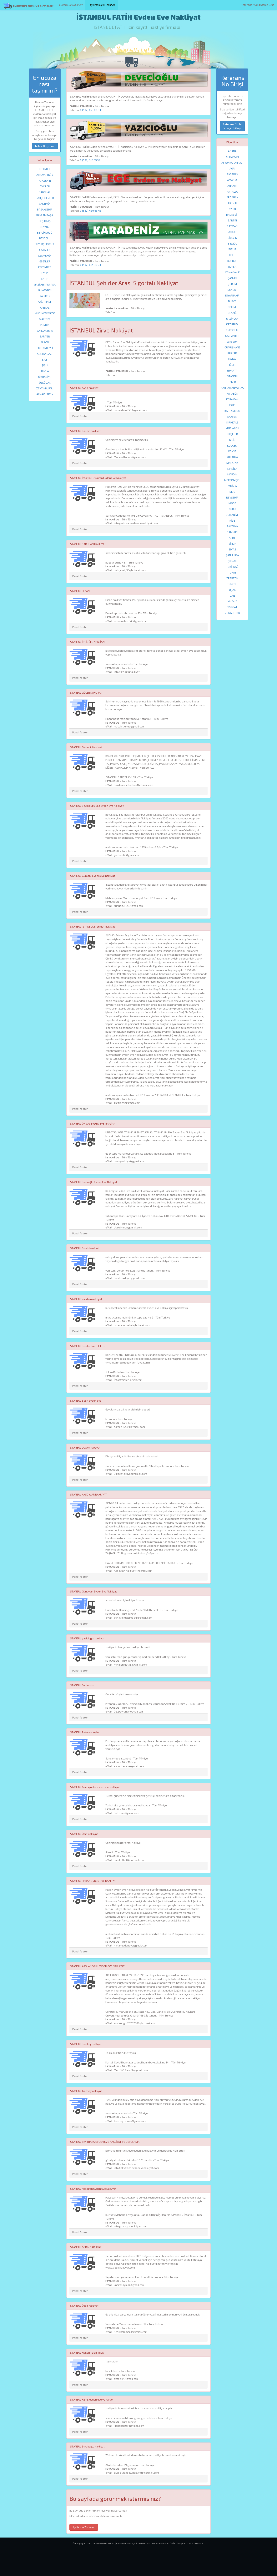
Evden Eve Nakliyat (71, 4)
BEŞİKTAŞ (45, 221)
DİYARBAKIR (232, 295)
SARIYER (45, 336)
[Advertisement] (138, 2563)
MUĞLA (232, 486)
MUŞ (232, 491)
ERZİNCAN (232, 318)
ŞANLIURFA (232, 555)
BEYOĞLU (44, 238)
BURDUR (232, 260)
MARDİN (232, 474)
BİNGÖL (232, 243)
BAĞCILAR (45, 192)
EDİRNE (232, 307)
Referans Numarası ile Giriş (257, 4)
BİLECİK (232, 237)
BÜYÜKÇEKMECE (45, 244)
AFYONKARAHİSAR (232, 162)
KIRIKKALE (232, 422)
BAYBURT (232, 232)
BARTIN (232, 220)
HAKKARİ (232, 353)
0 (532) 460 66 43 (90, 210)
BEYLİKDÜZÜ (44, 232)
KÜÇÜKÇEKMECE (45, 313)
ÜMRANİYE (44, 376)
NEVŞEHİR (232, 497)
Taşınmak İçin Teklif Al (101, 4)
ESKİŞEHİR (232, 330)
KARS (232, 405)
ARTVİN (232, 203)
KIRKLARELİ (232, 428)
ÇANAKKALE (232, 272)
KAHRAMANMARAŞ (232, 387)
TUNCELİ (232, 584)
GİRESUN (232, 341)
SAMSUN (232, 532)
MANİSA (232, 468)
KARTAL (44, 307)
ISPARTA (232, 370)
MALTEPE (45, 319)
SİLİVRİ (45, 342)
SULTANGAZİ (45, 353)
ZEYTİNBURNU (44, 388)
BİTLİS (232, 249)
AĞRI (232, 168)
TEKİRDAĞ (232, 566)
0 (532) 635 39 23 (90, 264)
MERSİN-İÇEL (232, 480)
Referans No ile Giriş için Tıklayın (232, 126)
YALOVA (232, 601)
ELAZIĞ (232, 312)
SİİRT (232, 537)
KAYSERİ (232, 416)
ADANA (232, 151)
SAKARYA (232, 526)
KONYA (232, 451)
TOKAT (232, 572)
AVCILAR (45, 186)
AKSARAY (232, 174)
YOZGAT (232, 607)
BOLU (232, 255)
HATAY (232, 359)
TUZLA (45, 371)
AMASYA (232, 180)
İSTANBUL (45, 169)
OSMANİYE (232, 514)
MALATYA (232, 462)
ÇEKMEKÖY (45, 255)
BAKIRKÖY (45, 203)
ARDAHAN (232, 197)
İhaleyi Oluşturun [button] (44, 146)
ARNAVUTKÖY (44, 174)
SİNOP (232, 543)
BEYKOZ (45, 226)
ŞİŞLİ (45, 365)
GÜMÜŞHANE (232, 347)
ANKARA (232, 185)
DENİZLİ (232, 289)
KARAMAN (232, 399)
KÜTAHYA (232, 457)
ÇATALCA (44, 249)
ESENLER (44, 261)
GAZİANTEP (232, 335)
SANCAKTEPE (45, 330)
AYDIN (232, 208)
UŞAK (232, 589)
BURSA (232, 266)
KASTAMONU (232, 410)
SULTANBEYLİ (45, 348)
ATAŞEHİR (45, 180)
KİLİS (232, 439)
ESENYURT (44, 267)
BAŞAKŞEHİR (44, 209)
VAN (232, 595)
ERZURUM (232, 324)
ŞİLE (44, 359)
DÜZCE (232, 301)
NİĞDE (232, 503)
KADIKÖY (45, 296)
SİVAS (232, 549)
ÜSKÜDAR (45, 382)
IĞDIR (232, 364)
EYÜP (45, 273)
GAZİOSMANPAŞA (45, 284)
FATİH (44, 278)
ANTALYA (232, 191)
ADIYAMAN (232, 157)
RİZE (232, 520)
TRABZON (232, 578)
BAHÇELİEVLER (45, 198)
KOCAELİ (232, 445)
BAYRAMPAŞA (44, 215)
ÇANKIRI (232, 278)
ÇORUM (232, 284)
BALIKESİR (232, 214)
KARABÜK (232, 393)
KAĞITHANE (45, 301)
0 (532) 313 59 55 (90, 160)
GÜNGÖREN (45, 290)
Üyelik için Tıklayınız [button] (84, 2527)
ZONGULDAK (232, 613)
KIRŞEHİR (232, 434)
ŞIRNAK (232, 561)
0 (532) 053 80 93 (90, 110)
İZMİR (232, 382)
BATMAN (232, 226)
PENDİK (44, 324)
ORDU (232, 509)
